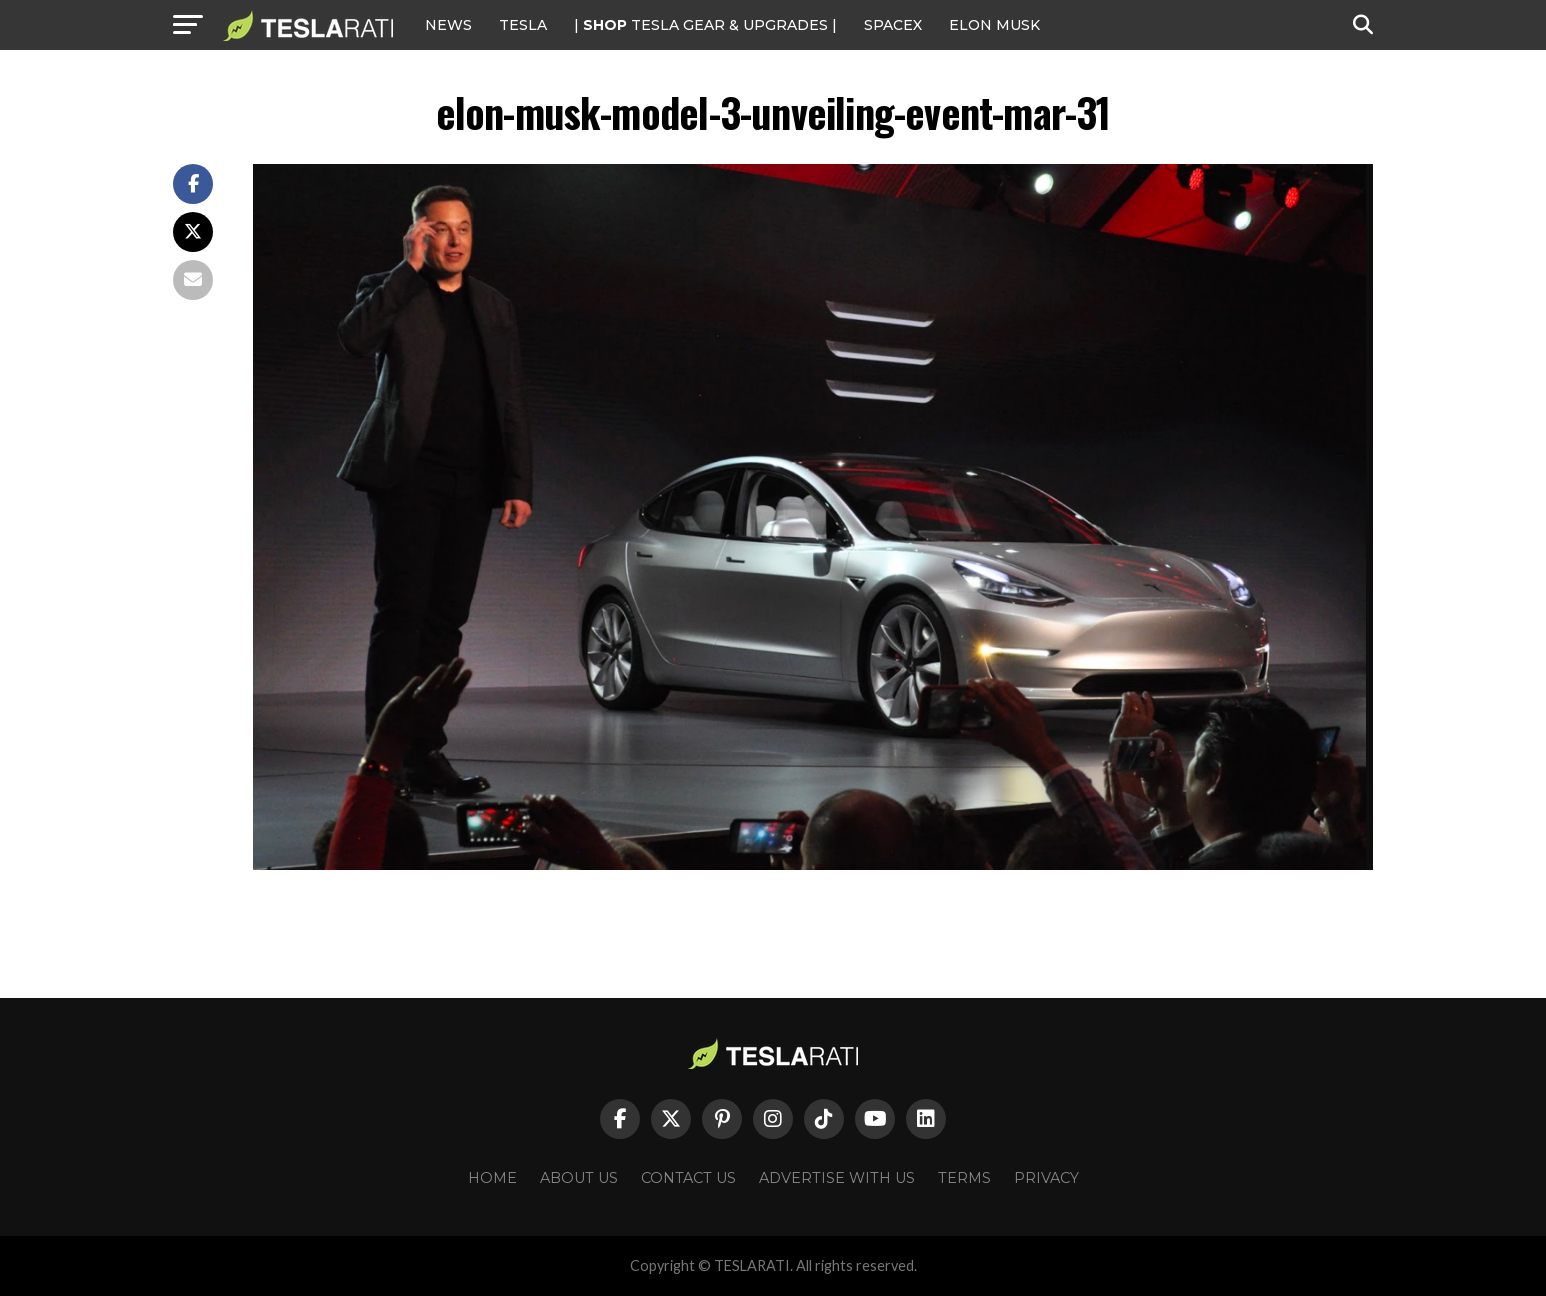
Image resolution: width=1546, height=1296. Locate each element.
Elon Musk (994, 25)
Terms (964, 1178)
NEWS (448, 25)
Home (492, 1178)
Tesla (523, 25)
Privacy (1046, 1178)
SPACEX (893, 25)
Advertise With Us (837, 1178)
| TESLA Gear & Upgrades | (705, 25)
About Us (579, 1178)
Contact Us (688, 1178)
